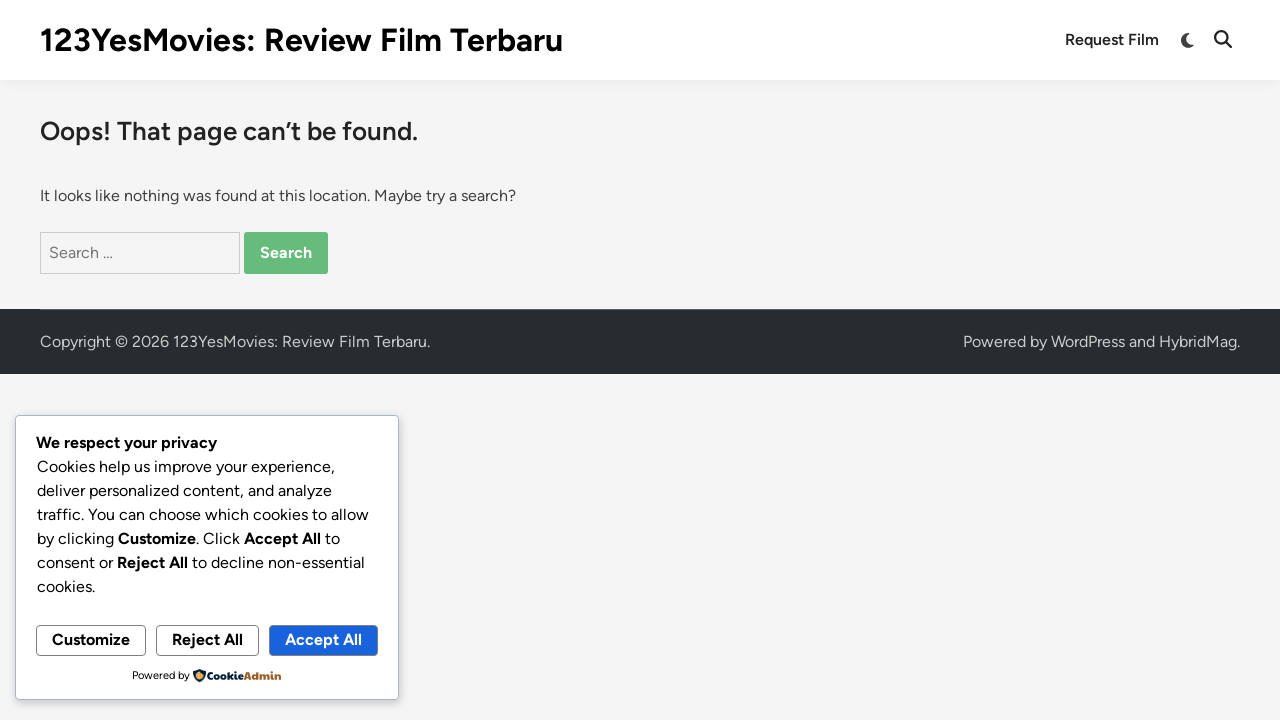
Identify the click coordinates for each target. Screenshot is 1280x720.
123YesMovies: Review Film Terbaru (301, 40)
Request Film (1112, 39)
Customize (91, 639)
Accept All (323, 639)
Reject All (207, 639)
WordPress (1088, 341)
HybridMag (1198, 341)
